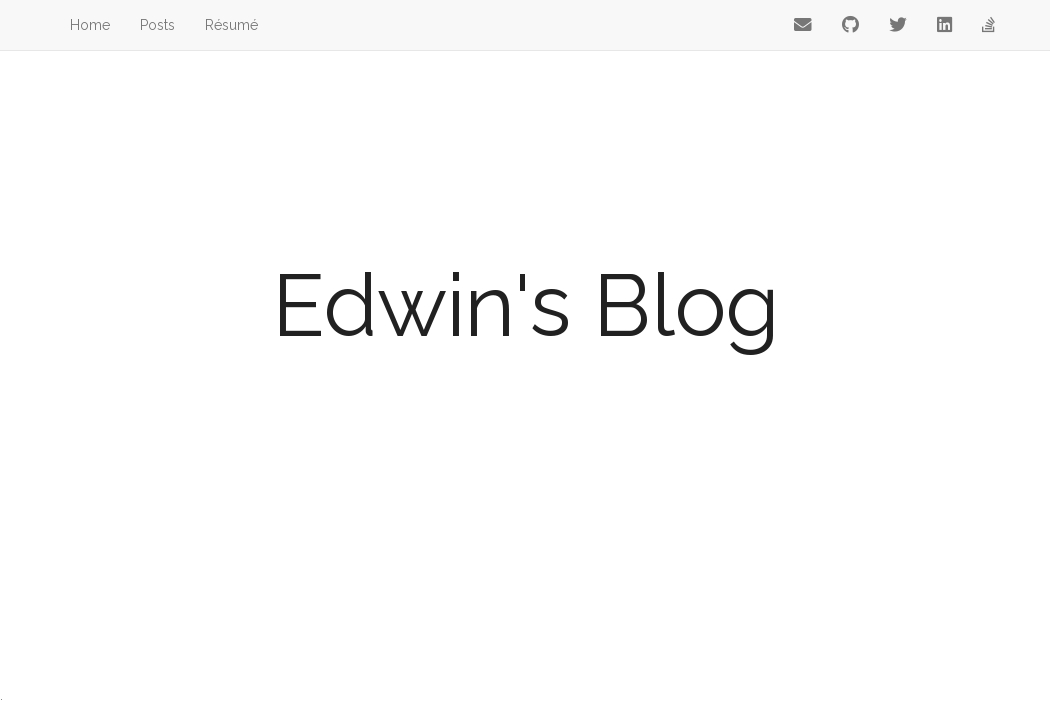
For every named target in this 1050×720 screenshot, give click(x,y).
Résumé (231, 25)
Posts (157, 25)
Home (90, 25)
